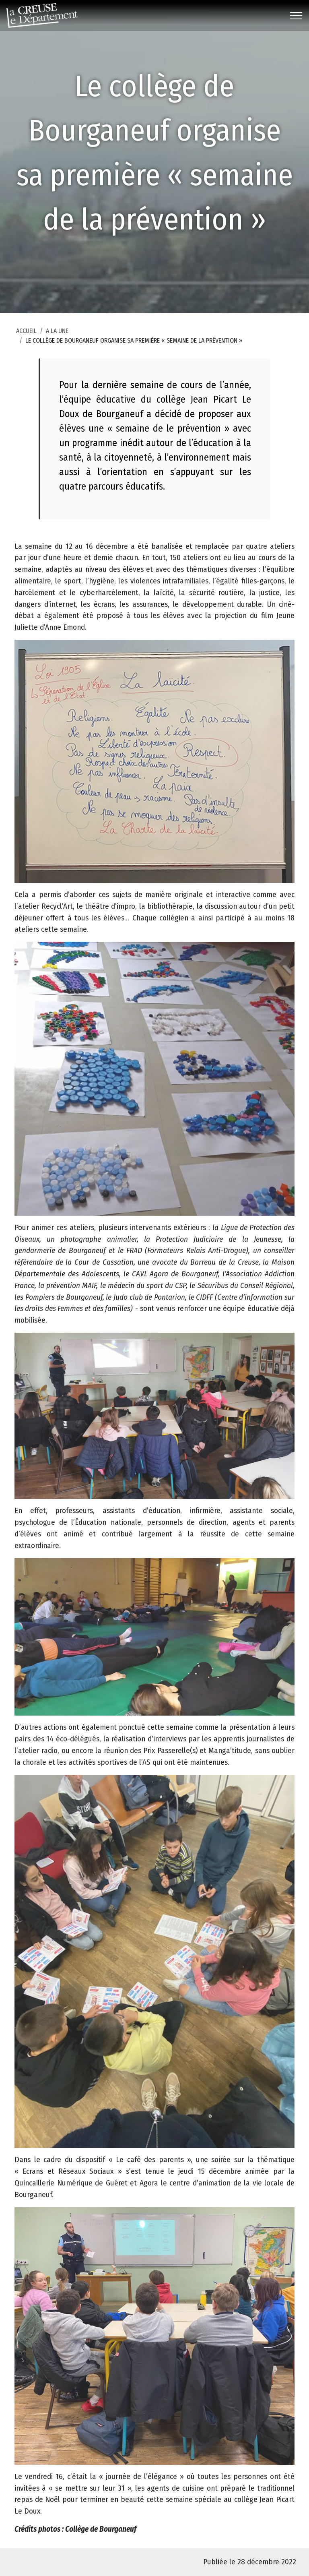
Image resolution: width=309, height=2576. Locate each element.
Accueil (26, 345)
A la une (57, 345)
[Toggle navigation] (296, 16)
